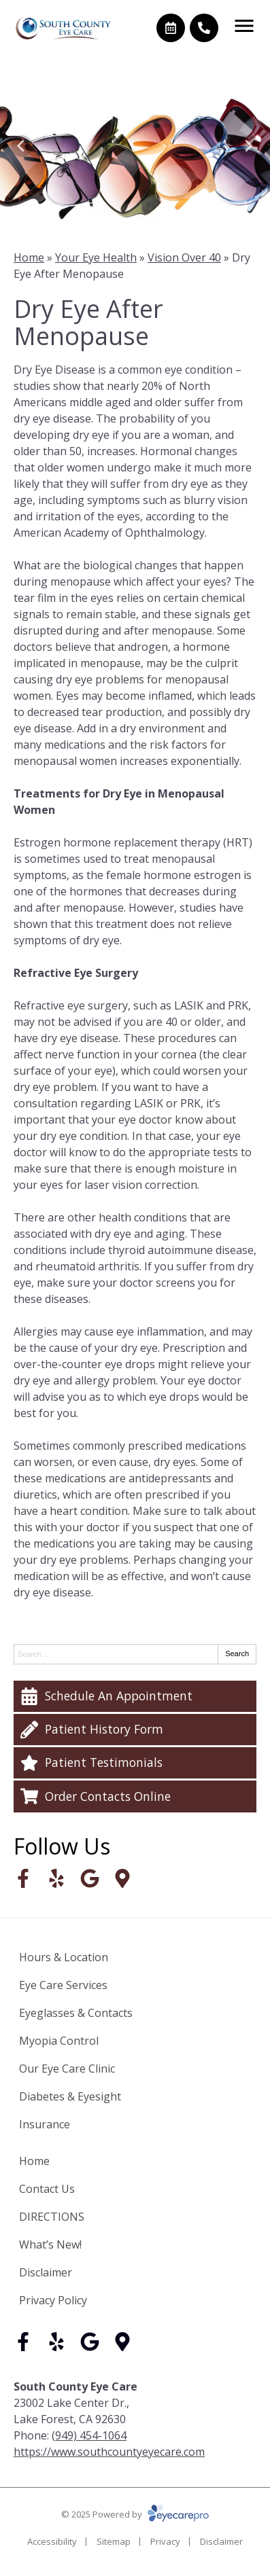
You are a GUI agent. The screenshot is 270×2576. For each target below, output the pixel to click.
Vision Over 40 (184, 257)
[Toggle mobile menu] (244, 26)
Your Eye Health (96, 257)
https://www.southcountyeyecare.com (109, 2451)
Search (237, 1653)
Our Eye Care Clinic (67, 2068)
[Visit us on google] (89, 1878)
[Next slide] (248, 146)
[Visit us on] (122, 1878)
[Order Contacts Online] (135, 1796)
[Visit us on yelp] (56, 1878)
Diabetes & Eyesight (70, 2096)
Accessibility (52, 2541)
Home (29, 257)
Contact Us (47, 2188)
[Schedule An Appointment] (135, 1696)
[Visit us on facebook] (23, 1878)
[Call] (204, 28)
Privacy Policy (53, 2300)
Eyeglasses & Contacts (76, 2012)
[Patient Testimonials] (135, 1762)
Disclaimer (45, 2272)
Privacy (165, 2541)
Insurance (44, 2124)
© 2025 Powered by (135, 2514)
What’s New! (50, 2244)
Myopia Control (59, 2040)
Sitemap (114, 2541)
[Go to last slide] (22, 146)
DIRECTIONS (51, 2216)
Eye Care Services (63, 1985)
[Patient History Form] (135, 1729)
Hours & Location (63, 1957)
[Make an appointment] (170, 28)
